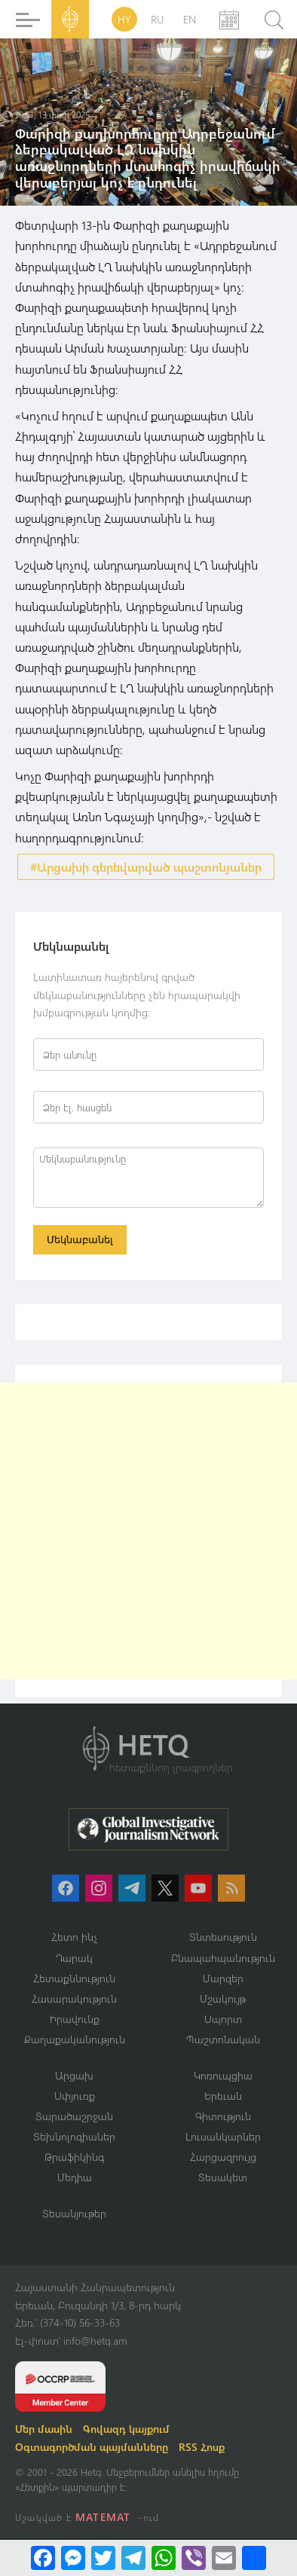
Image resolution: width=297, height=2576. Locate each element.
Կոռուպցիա (223, 2075)
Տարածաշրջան (74, 2116)
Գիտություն (223, 2116)
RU (157, 19)
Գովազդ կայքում (126, 2429)
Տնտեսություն (223, 1937)
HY (124, 19)
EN (189, 19)
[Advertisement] (148, 1531)
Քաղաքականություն (74, 2039)
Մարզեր (223, 1978)
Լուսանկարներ (223, 2136)
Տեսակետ (222, 2177)
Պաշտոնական (223, 2039)
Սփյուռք (74, 2096)
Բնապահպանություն (223, 1958)
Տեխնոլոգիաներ (74, 2136)
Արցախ (74, 2075)
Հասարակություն (74, 1998)
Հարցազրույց (223, 2157)
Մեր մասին (43, 2429)
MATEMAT (102, 2517)
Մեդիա (74, 2177)
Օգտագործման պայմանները (91, 2447)
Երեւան (223, 2096)
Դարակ (74, 1958)
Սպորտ (223, 2019)
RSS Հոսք (202, 2447)
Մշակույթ (223, 1998)
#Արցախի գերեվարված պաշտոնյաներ (146, 867)
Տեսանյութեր (74, 2213)
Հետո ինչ (74, 1937)
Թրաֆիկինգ (74, 2157)
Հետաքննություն (74, 1978)
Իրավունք (75, 2019)
